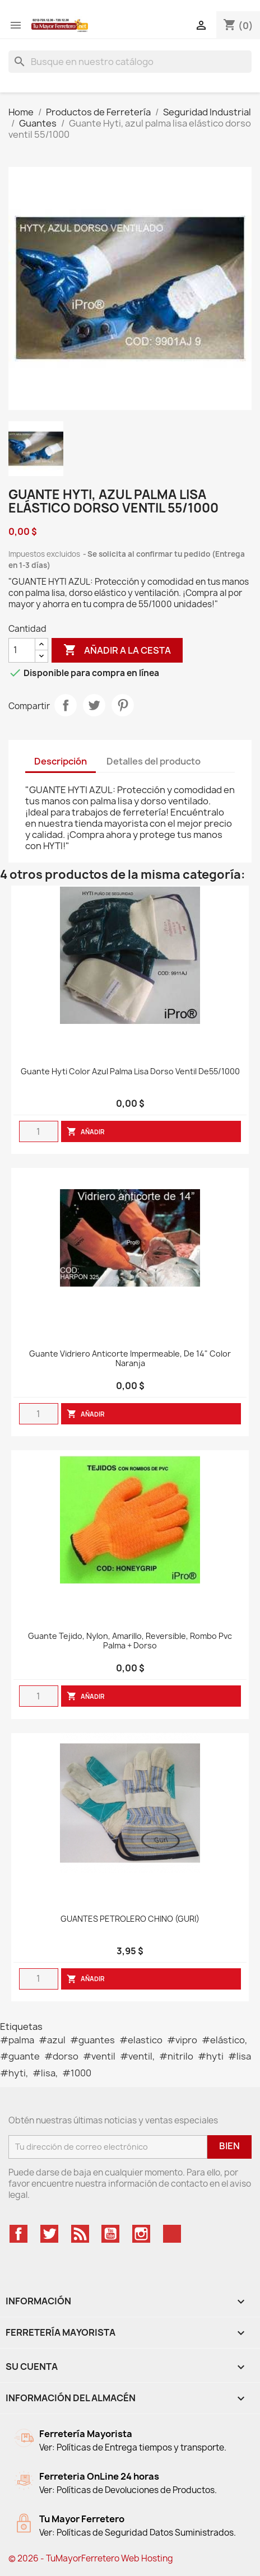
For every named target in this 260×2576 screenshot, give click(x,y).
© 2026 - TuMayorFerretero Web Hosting (90, 2558)
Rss (80, 2234)
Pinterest (123, 705)
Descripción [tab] (60, 761)
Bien (229, 2146)
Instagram (141, 2234)
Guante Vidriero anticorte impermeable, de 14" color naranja (130, 1358)
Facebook (18, 2234)
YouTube (110, 2234)
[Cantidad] (21, 650)
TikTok (172, 2234)
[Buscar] (130, 61)
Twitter (49, 2234)
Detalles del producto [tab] (153, 761)
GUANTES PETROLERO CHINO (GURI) (130, 1919)
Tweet (94, 705)
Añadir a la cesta (117, 650)
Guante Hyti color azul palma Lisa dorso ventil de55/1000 (130, 1072)
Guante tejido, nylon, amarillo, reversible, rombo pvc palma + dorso (130, 1641)
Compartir (65, 705)
